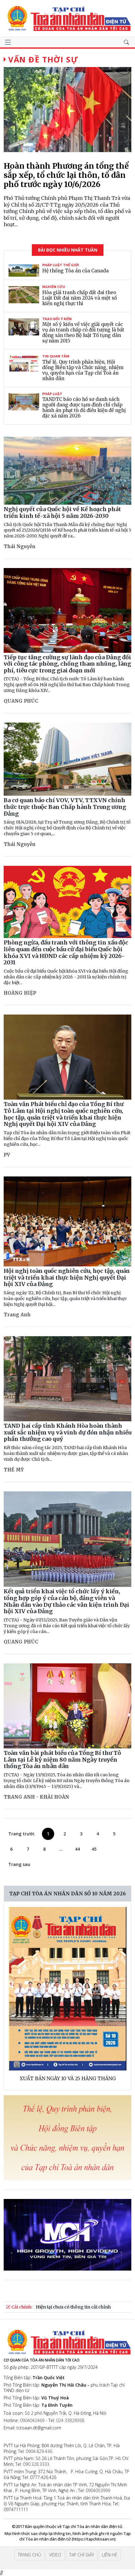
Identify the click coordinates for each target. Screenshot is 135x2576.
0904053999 (98, 2490)
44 (77, 1849)
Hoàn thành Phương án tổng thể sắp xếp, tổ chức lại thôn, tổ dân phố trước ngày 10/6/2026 (66, 175)
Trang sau (19, 1864)
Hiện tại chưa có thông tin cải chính (73, 2307)
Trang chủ (29, 2555)
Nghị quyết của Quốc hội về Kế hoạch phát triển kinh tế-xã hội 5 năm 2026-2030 (62, 512)
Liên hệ (109, 2555)
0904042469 (32, 2420)
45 (94, 1849)
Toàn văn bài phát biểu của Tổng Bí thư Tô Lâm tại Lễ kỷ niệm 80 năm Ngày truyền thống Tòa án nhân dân (62, 1759)
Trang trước (21, 1834)
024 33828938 (70, 2420)
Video (55, 2555)
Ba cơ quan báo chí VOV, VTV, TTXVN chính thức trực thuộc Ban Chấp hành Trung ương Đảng (65, 807)
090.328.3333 (36, 2464)
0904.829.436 (39, 2451)
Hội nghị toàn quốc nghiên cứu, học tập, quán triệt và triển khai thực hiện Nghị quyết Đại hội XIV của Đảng (67, 1277)
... (61, 1849)
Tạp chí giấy (81, 2555)
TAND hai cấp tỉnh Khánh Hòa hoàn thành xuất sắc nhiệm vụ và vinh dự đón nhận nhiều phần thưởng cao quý (67, 1432)
